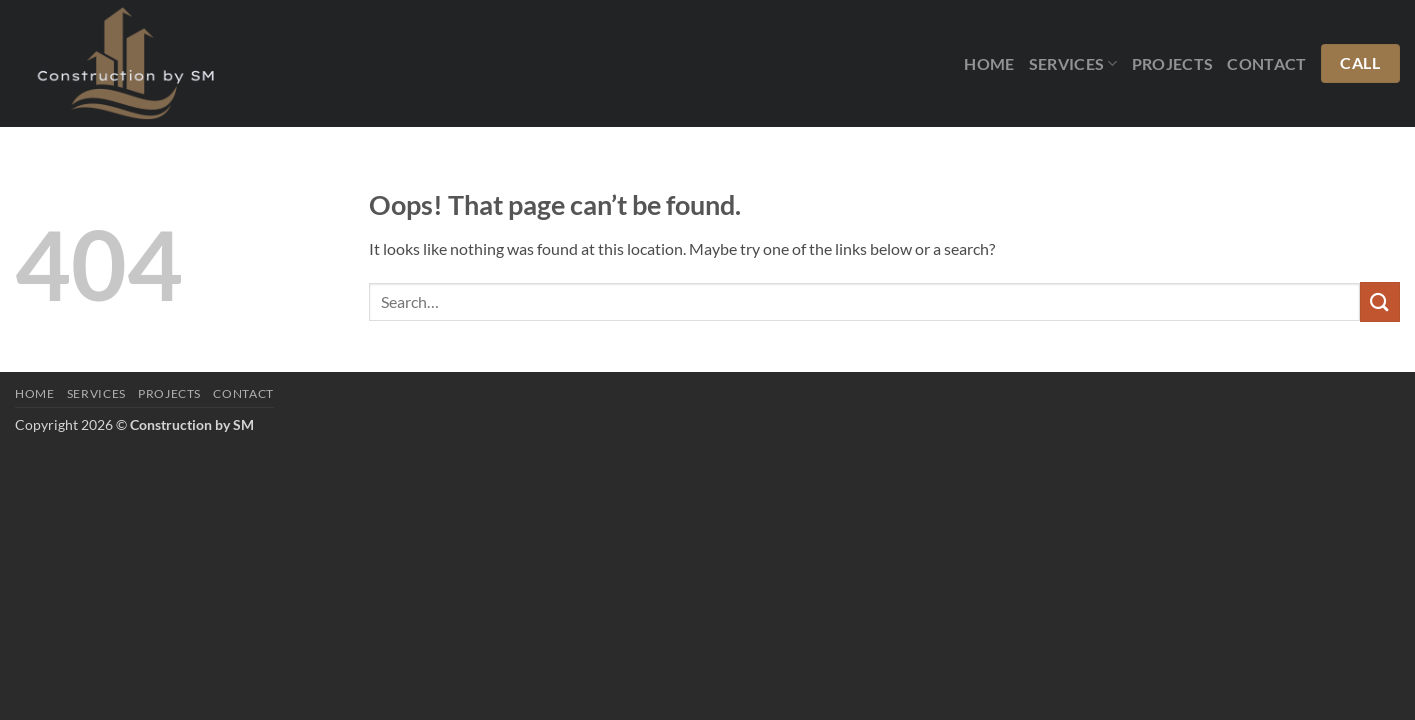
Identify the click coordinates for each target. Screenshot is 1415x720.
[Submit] (1380, 301)
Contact (1266, 63)
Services (1073, 64)
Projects (1173, 63)
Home (989, 63)
